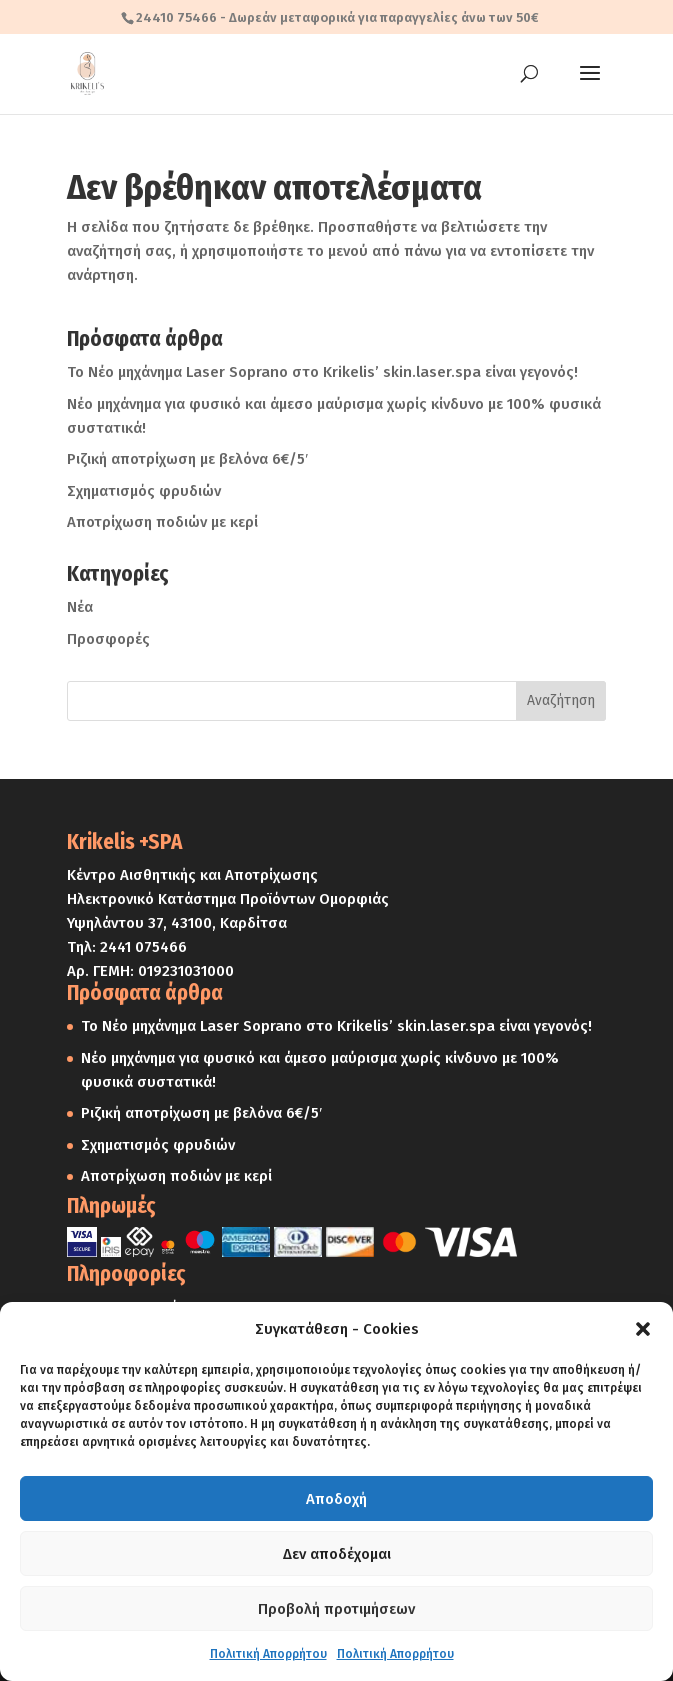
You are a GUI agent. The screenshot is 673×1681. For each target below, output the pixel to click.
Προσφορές (108, 639)
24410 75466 (176, 17)
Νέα (80, 607)
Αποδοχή (336, 1499)
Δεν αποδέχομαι (337, 1554)
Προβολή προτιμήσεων (336, 1609)
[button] (643, 1329)
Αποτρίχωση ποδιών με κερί (162, 522)
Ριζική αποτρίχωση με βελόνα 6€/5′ (187, 459)
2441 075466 (143, 947)
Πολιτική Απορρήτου (268, 1654)
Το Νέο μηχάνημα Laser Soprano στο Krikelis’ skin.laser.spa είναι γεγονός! (322, 372)
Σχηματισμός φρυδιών (144, 491)
